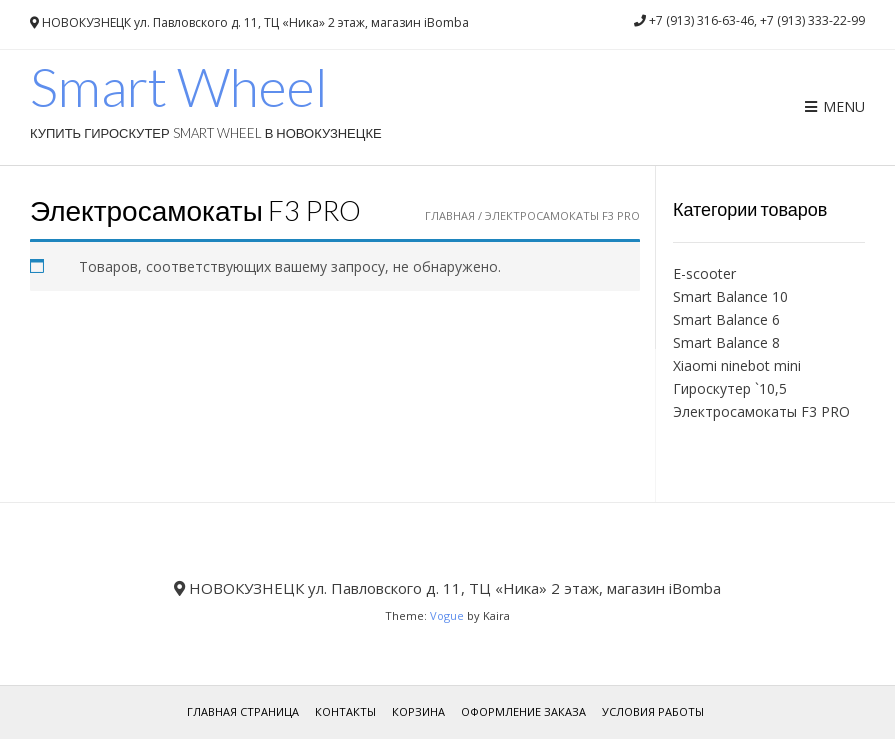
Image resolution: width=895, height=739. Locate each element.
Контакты (345, 711)
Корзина (418, 711)
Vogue (447, 615)
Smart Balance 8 (726, 342)
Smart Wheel (179, 87)
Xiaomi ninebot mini (737, 365)
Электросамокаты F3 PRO (761, 411)
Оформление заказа (523, 711)
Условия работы (653, 711)
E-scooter (704, 273)
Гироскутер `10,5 (730, 388)
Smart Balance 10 (730, 296)
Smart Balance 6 (726, 319)
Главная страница (243, 711)
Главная (450, 215)
